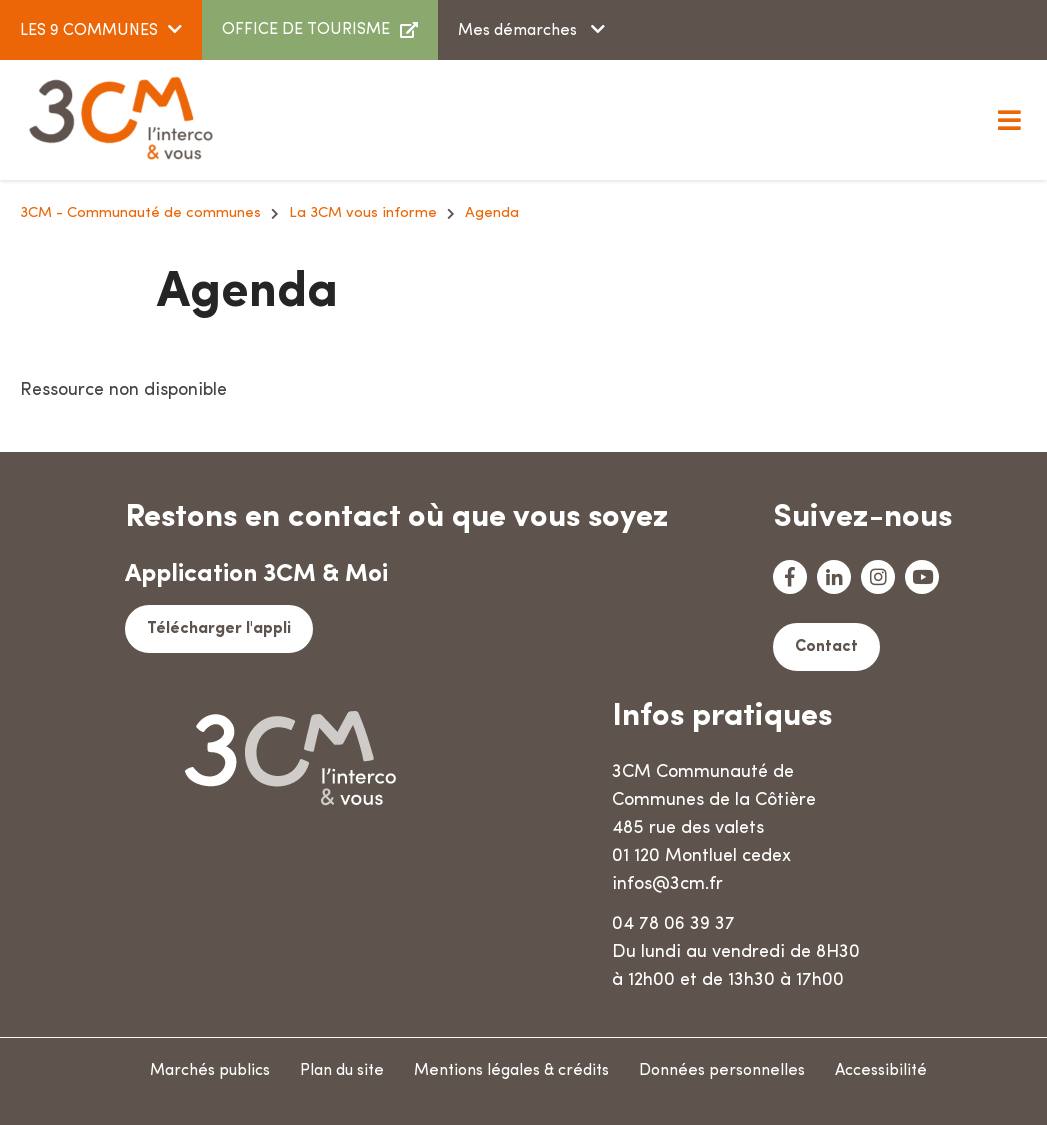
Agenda (492, 213)
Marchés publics (210, 1071)
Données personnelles (722, 1071)
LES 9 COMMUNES (89, 31)
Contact (826, 647)
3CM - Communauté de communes (140, 213)
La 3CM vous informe (363, 213)
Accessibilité (881, 1071)
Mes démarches (519, 31)
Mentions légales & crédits (511, 1071)
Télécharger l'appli (219, 629)
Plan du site (342, 1071)
